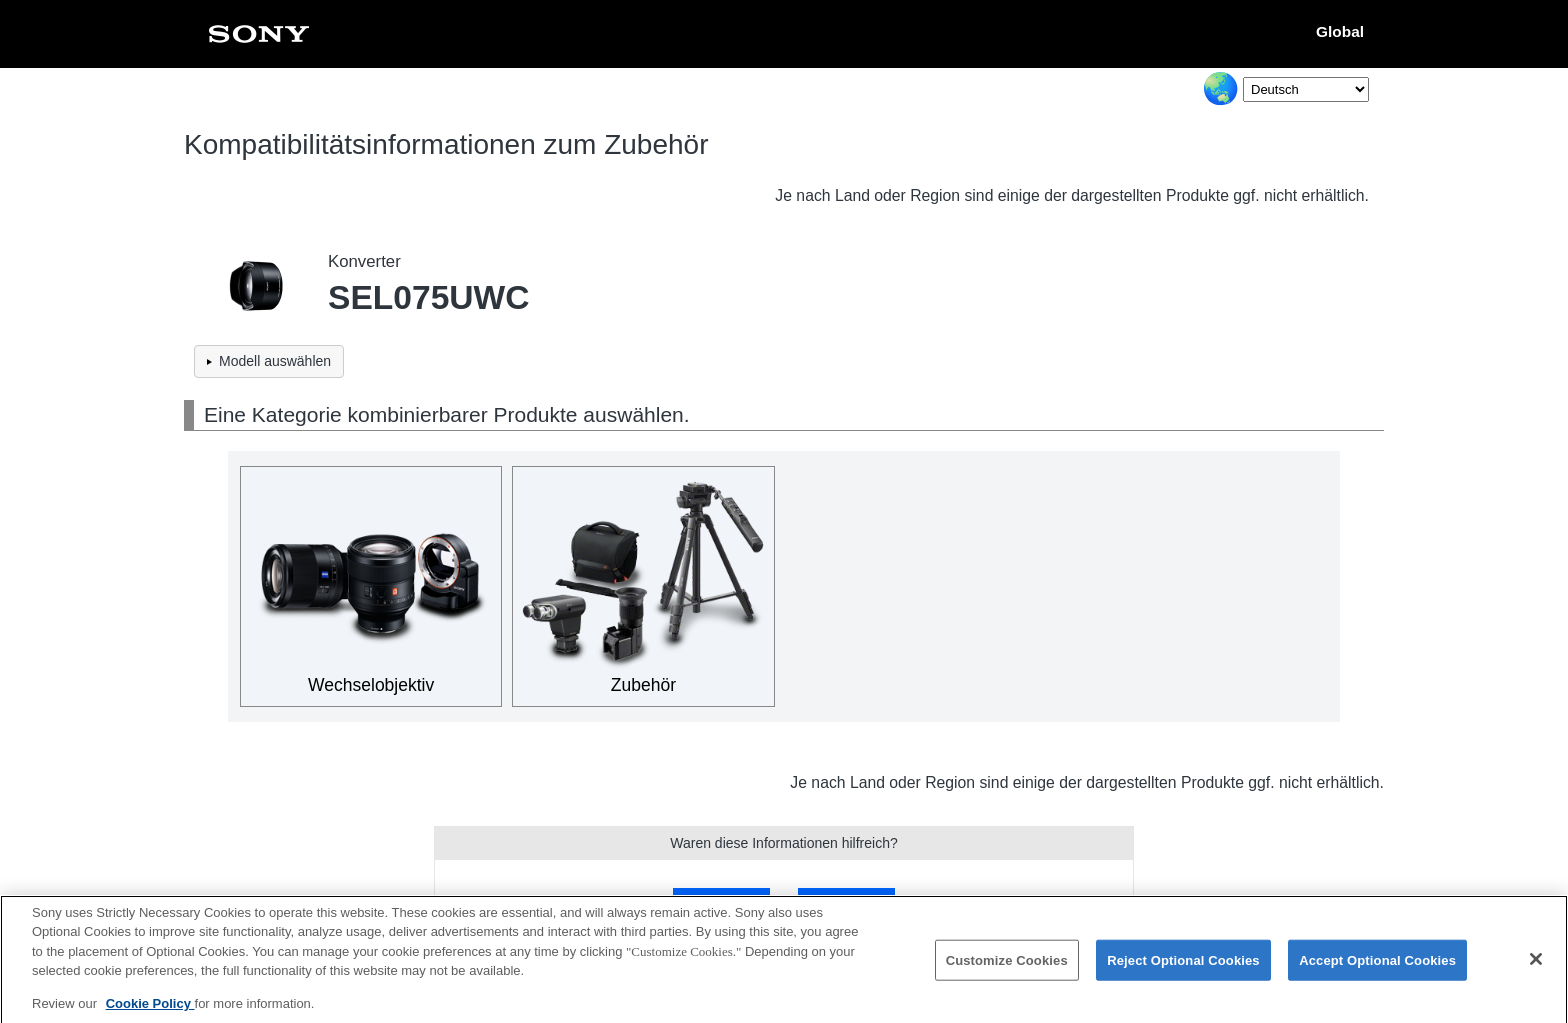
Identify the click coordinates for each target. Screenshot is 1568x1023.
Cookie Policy (150, 1012)
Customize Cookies (1007, 969)
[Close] (1536, 968)
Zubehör (643, 685)
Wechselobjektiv (371, 685)
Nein (846, 901)
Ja (721, 901)
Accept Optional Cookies (1377, 969)
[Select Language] (1306, 89)
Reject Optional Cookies (1183, 969)
